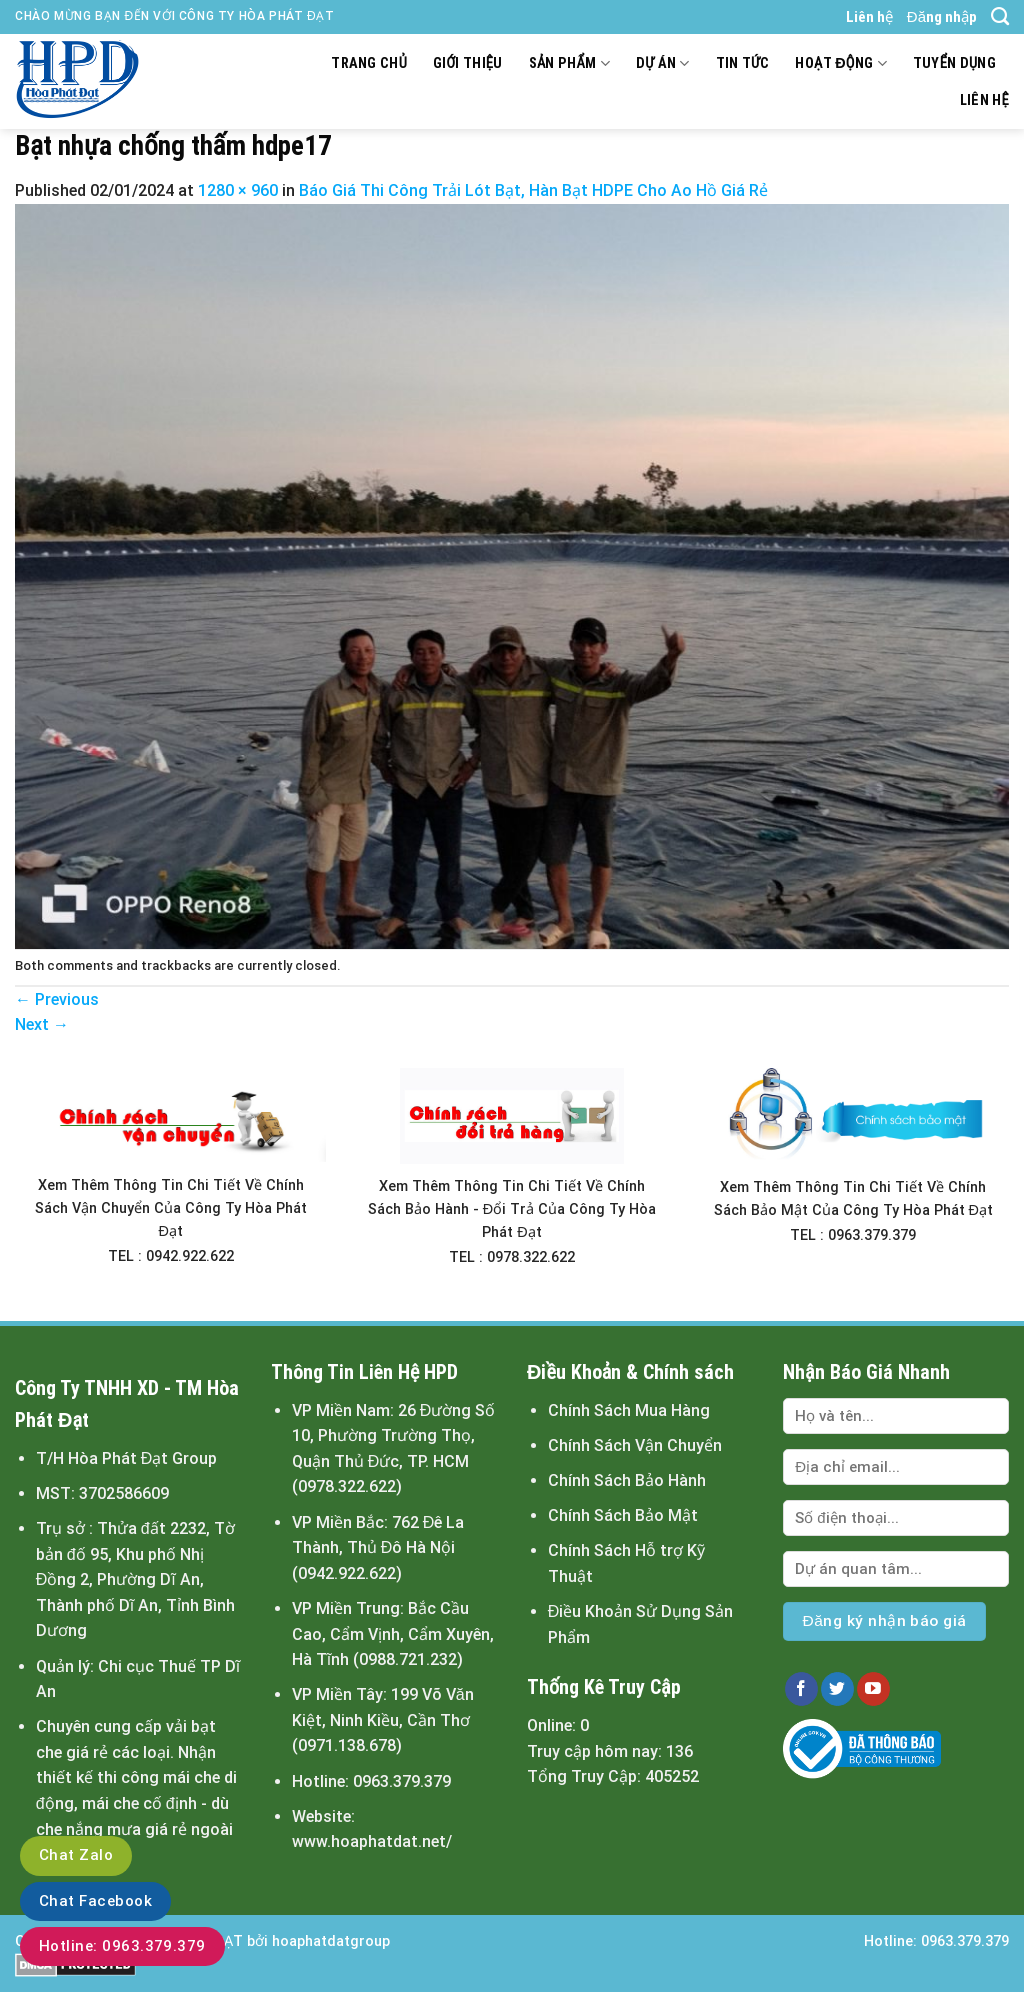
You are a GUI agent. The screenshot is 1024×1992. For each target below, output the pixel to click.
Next (42, 1024)
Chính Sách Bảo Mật (623, 1515)
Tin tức (743, 63)
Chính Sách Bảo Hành (627, 1480)
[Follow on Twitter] (837, 1689)
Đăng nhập (942, 17)
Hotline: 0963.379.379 (122, 1946)
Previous (57, 999)
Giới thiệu (468, 63)
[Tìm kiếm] (1000, 17)
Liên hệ (869, 17)
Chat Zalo (76, 1855)
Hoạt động (840, 63)
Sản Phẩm (569, 63)
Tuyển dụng (954, 63)
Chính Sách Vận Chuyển (635, 1445)
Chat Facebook (95, 1901)
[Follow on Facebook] (801, 1689)
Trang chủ (369, 63)
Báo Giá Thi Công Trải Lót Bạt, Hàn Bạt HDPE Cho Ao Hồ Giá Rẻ (533, 190)
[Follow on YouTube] (873, 1689)
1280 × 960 (238, 190)
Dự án (663, 63)
